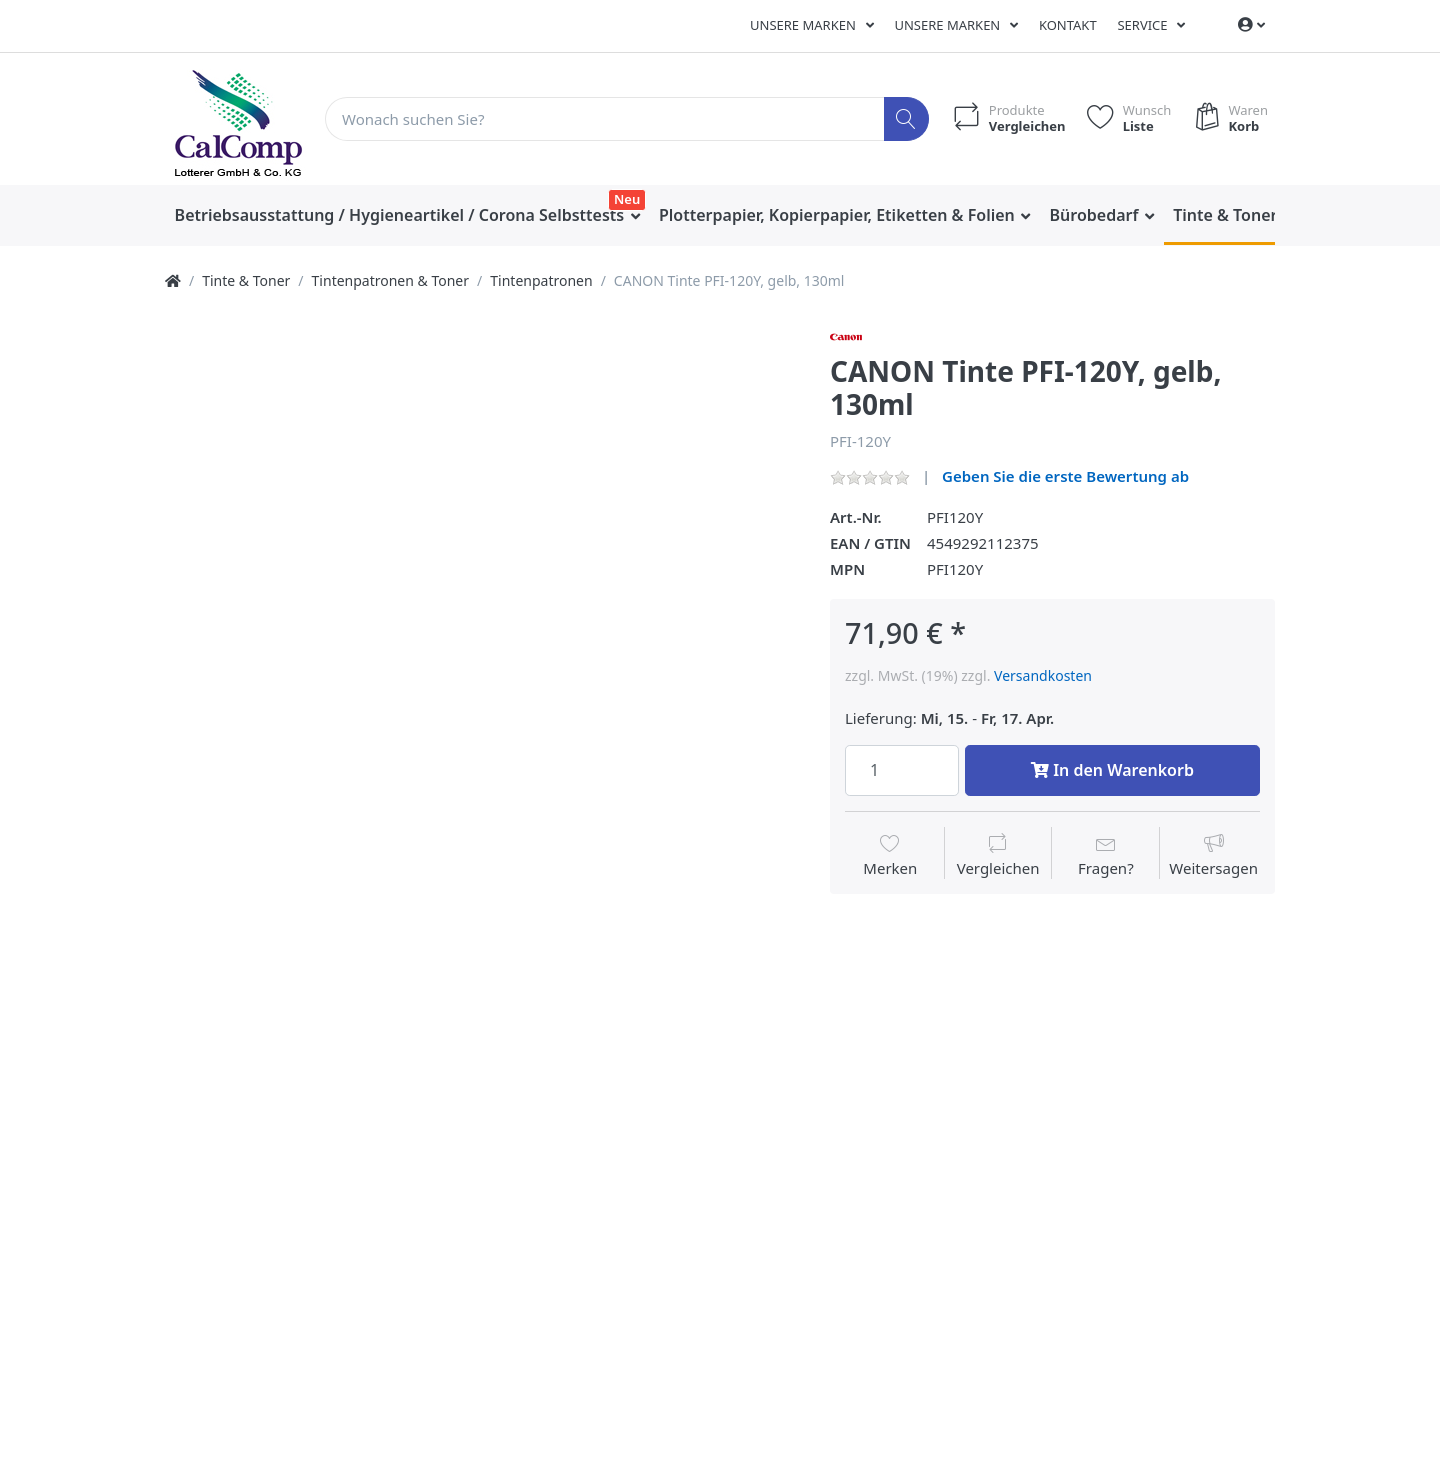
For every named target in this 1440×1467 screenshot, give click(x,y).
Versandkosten (1043, 675)
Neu (627, 199)
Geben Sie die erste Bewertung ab (1065, 476)
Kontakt (1068, 25)
